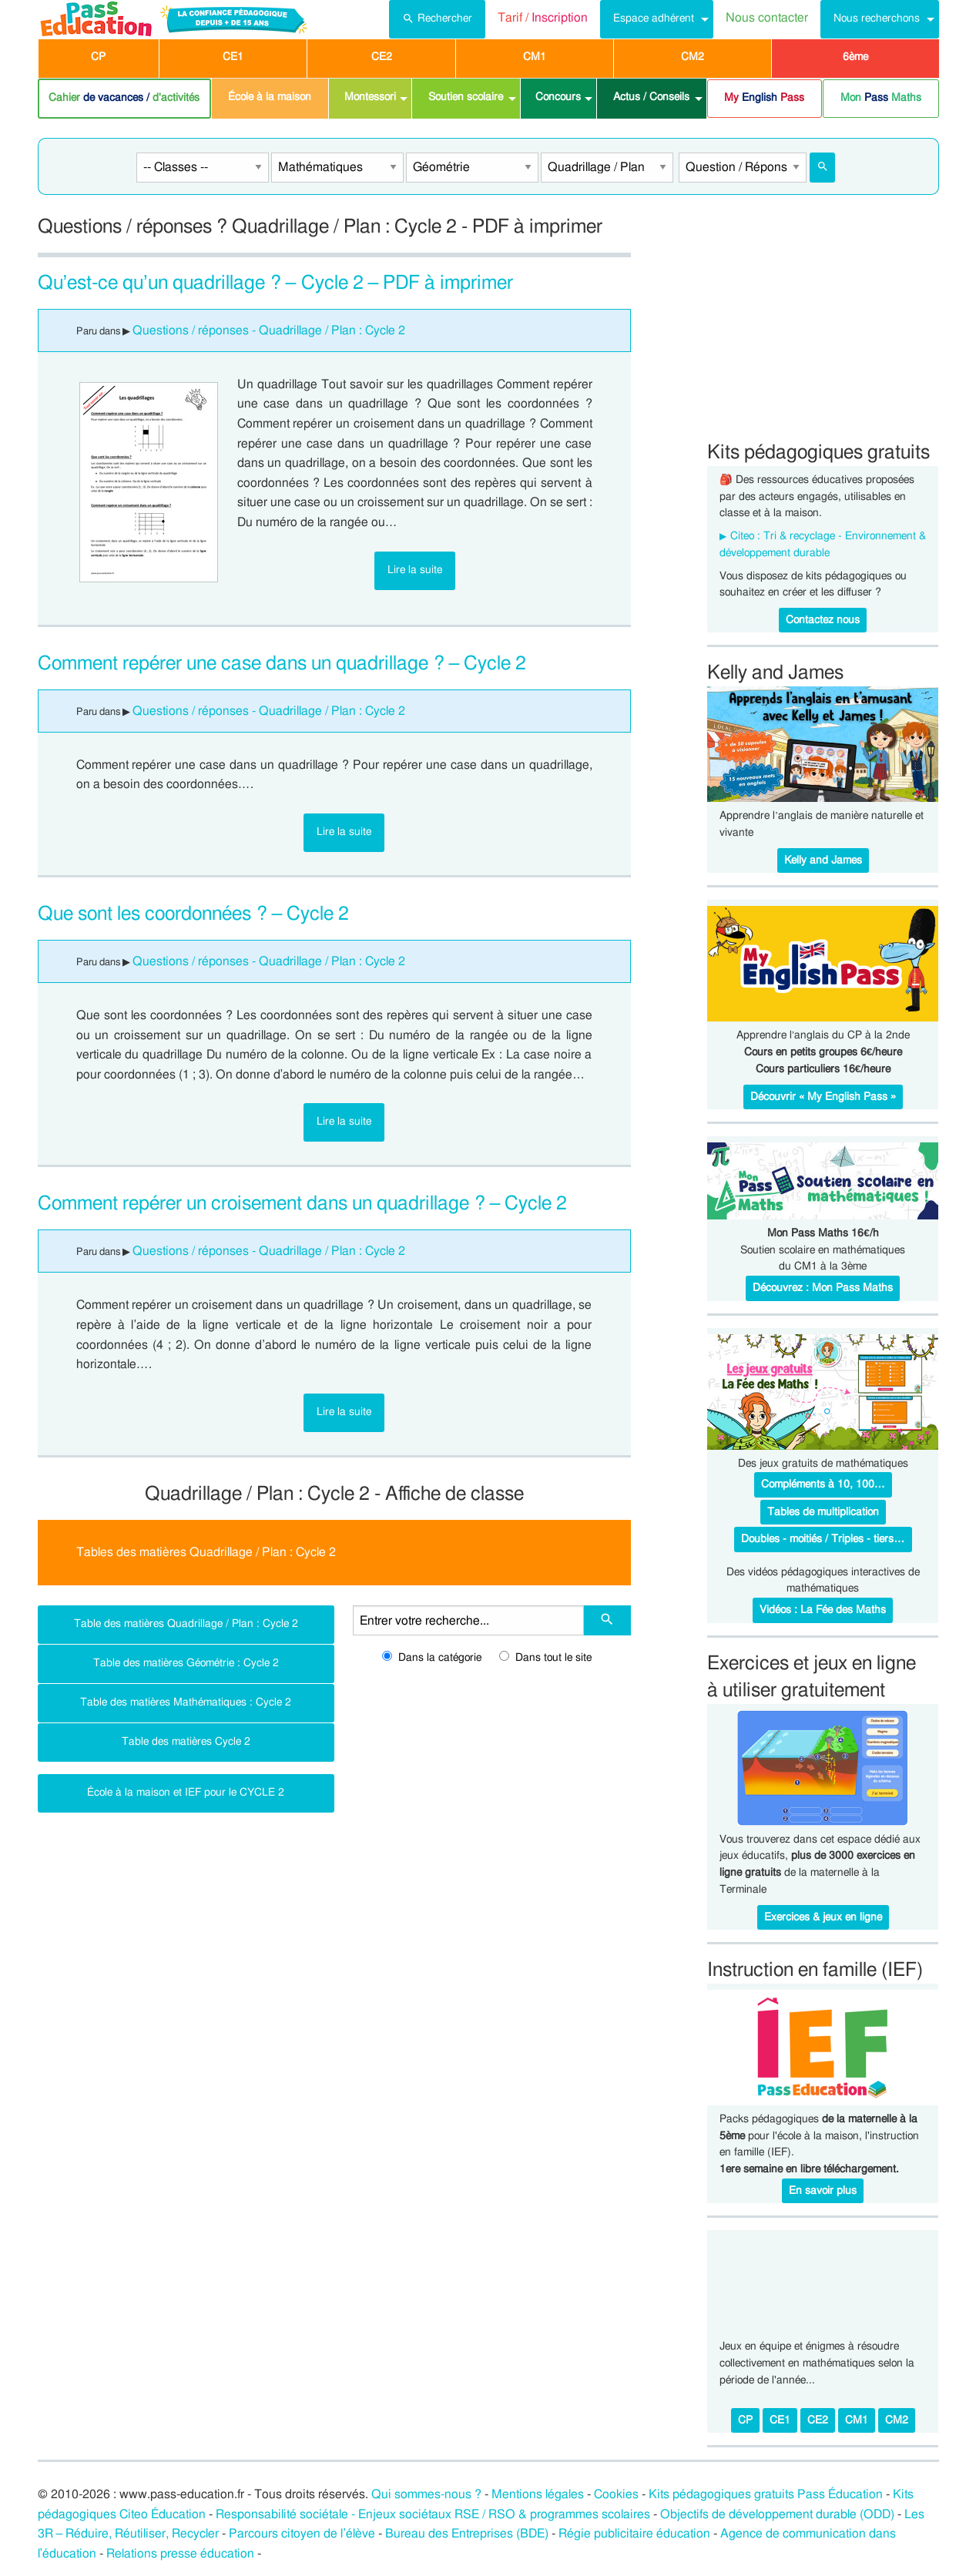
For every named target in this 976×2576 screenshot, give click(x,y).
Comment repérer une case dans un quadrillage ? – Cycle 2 (282, 663)
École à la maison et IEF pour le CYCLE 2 (185, 1792)
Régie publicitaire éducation (634, 2533)
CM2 (692, 57)
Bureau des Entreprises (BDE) (466, 2533)
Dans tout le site (545, 1657)
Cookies (616, 2494)
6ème (855, 57)
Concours (558, 97)
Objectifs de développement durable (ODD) (777, 2514)
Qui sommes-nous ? (426, 2494)
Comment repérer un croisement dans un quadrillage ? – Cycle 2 (303, 1203)
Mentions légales (537, 2494)
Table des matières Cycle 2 (186, 1741)
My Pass (764, 97)
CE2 (381, 57)
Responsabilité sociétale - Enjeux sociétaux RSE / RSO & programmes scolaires (433, 2514)
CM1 (534, 57)
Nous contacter (767, 18)
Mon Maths (880, 97)
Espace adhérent (653, 18)
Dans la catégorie (431, 1657)
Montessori (370, 97)
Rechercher (437, 17)
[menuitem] (437, 19)
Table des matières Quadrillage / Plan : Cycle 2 (186, 1623)
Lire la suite (414, 569)
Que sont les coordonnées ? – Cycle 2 (194, 914)
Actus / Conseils (651, 97)
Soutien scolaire (465, 97)
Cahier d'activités (124, 97)
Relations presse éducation (180, 2553)
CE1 (233, 57)
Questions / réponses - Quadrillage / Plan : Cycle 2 (268, 330)
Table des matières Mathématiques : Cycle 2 (185, 1702)
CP (98, 57)
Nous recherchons (876, 18)
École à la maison (269, 97)
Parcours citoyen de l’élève (302, 2533)
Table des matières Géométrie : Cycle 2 (186, 1663)
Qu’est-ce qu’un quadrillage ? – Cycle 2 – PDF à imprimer (276, 283)
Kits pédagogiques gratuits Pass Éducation (766, 2494)
